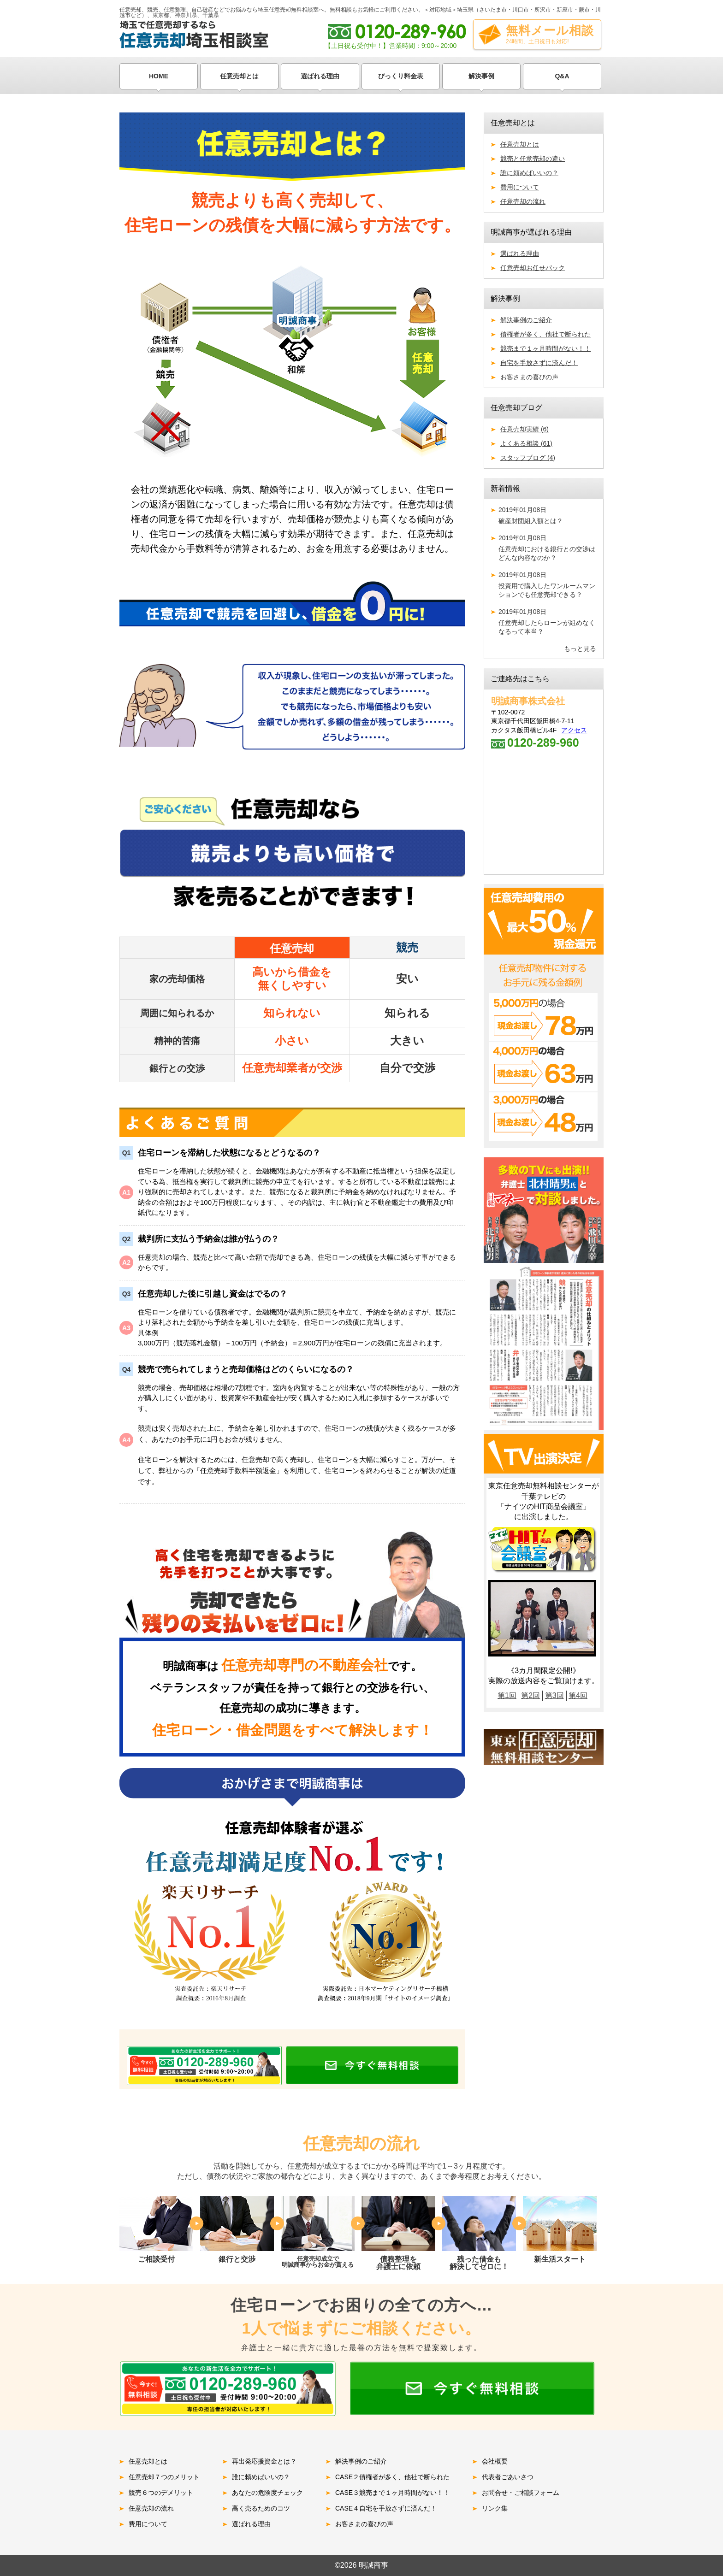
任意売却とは (239, 76)
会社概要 (495, 2461)
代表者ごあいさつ (507, 2477)
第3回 (554, 1695)
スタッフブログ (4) (527, 457)
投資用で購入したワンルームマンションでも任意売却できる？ (547, 584)
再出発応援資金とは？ (264, 2461)
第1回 (507, 1695)
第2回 (530, 1695)
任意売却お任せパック (532, 267)
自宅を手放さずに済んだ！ (539, 362)
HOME (158, 76)
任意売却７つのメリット (164, 2477)
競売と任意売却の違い (532, 158)
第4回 (578, 1695)
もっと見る (580, 648)
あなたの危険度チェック (267, 2492)
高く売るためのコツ (261, 2508)
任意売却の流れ (522, 201)
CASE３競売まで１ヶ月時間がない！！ (392, 2492)
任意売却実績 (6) (524, 429)
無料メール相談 (550, 34)
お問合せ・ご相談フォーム (520, 2492)
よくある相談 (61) (526, 443)
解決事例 (481, 76)
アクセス (574, 730)
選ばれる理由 (320, 76)
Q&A (562, 76)
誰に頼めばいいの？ (529, 173)
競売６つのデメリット (161, 2492)
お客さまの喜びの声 (529, 377)
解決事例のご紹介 (526, 320)
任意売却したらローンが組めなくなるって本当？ (547, 621)
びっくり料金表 (400, 76)
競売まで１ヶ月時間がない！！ (545, 348)
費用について (519, 187)
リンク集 (495, 2508)
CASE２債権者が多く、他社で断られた (392, 2477)
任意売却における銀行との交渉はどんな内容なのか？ (547, 547)
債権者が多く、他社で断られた (545, 334)
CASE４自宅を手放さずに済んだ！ (386, 2508)
